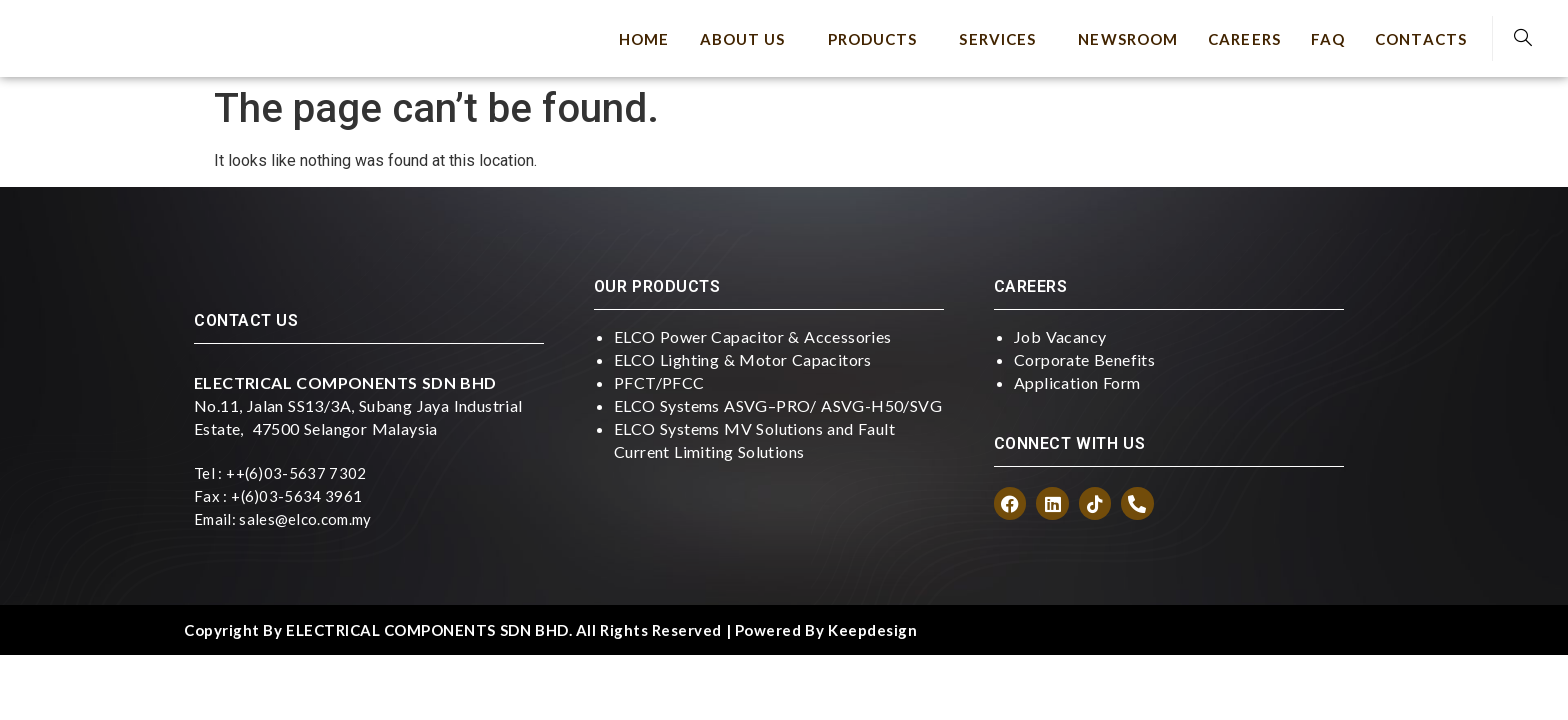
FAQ (1328, 39)
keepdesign (872, 685)
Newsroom (1128, 39)
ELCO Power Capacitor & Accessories (753, 336)
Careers (1244, 39)
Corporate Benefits (1084, 359)
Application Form (1077, 382)
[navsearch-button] (1523, 38)
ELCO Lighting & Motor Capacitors (743, 359)
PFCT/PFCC (659, 382)
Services (997, 39)
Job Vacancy (1060, 336)
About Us (743, 39)
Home (644, 39)
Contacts (1421, 39)
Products (873, 39)
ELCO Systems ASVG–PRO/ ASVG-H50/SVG (778, 405)
